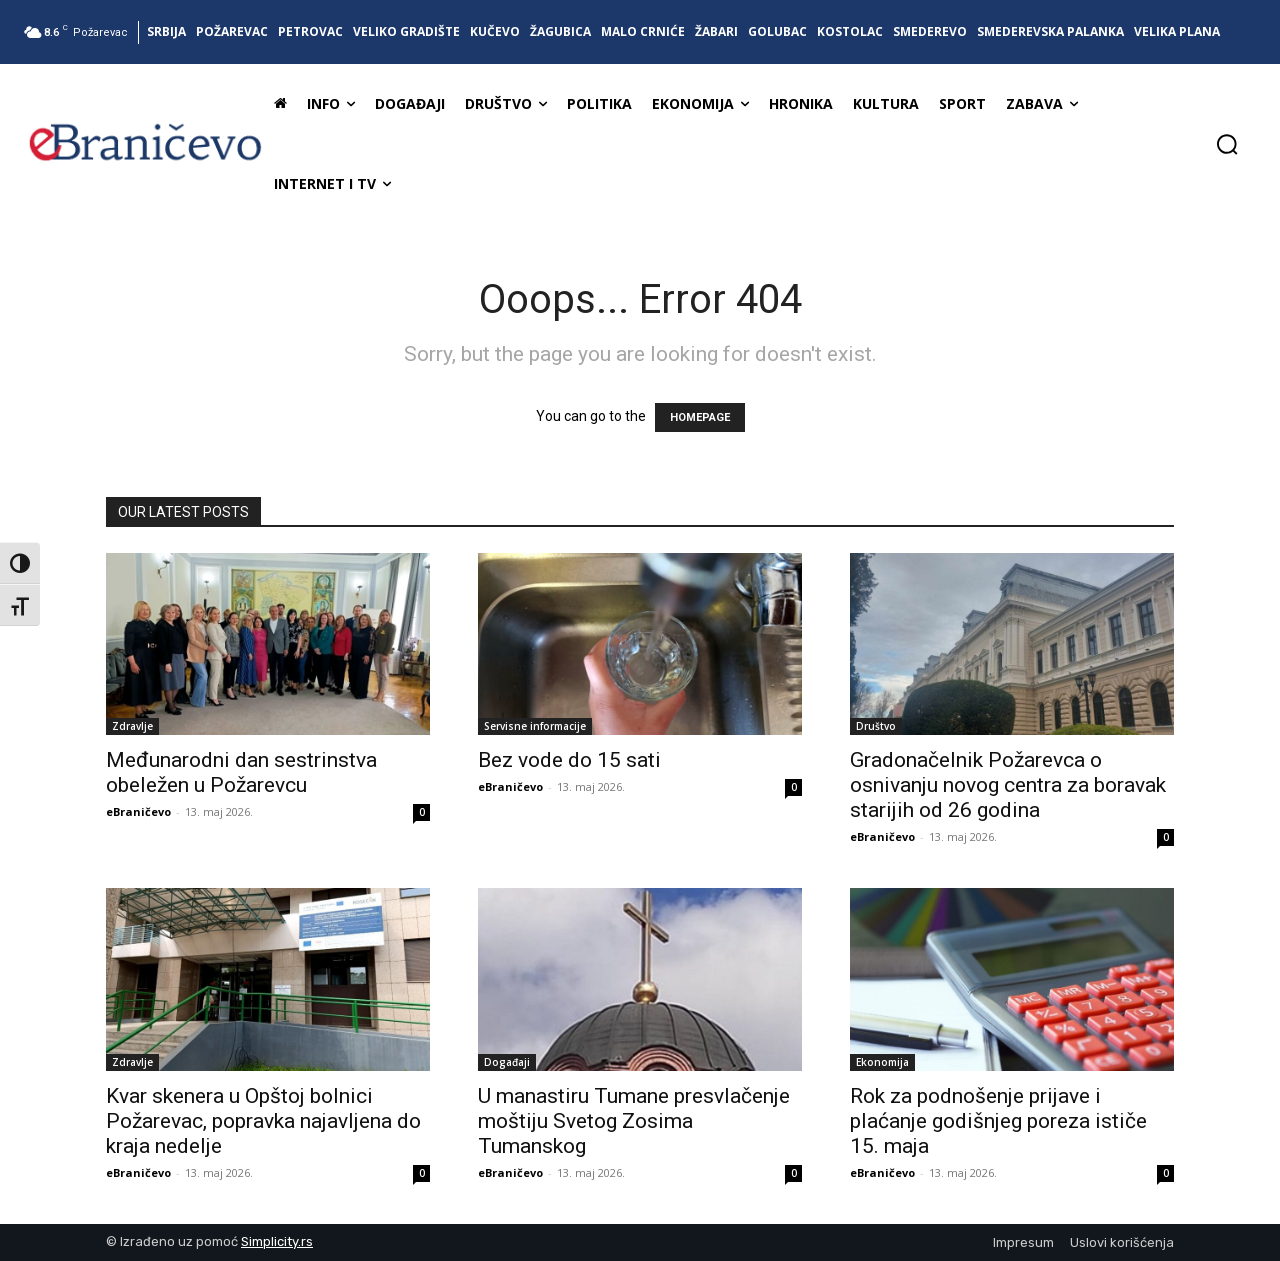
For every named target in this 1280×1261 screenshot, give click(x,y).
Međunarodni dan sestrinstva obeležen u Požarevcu (241, 772)
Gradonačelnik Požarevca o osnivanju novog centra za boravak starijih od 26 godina (1008, 785)
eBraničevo (138, 811)
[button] (1227, 144)
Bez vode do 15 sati (569, 760)
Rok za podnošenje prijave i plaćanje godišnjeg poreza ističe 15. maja (998, 1121)
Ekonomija (882, 1062)
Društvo (876, 726)
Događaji (507, 1062)
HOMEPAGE (700, 417)
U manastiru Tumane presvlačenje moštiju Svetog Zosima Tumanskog (634, 1121)
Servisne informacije (535, 726)
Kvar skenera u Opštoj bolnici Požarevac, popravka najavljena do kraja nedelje (263, 1121)
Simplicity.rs (277, 1241)
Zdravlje (132, 726)
